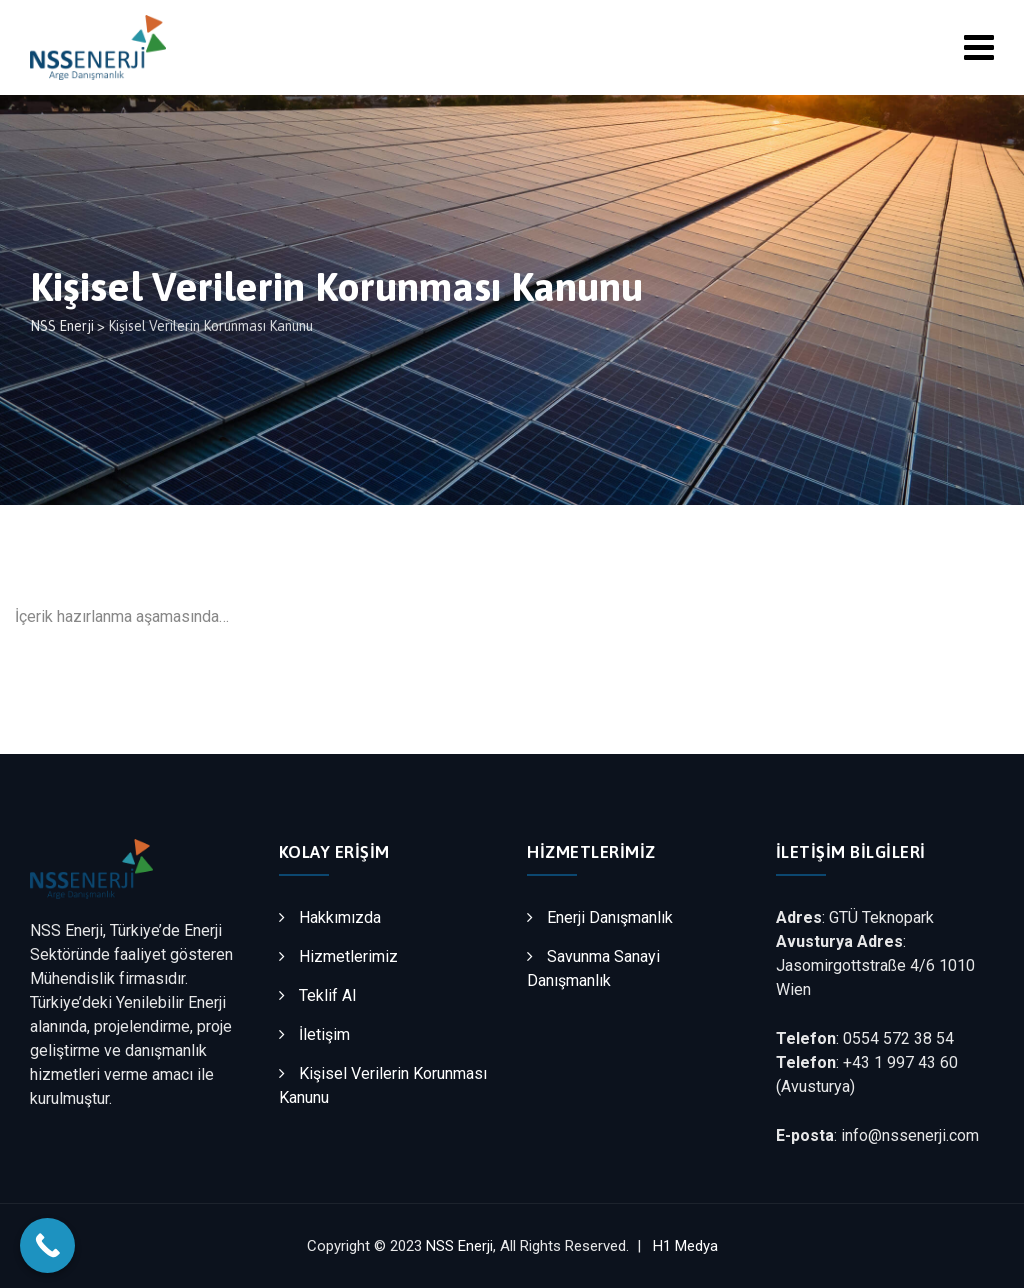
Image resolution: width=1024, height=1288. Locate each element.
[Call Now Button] (47, 1245)
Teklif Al (327, 995)
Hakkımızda (340, 917)
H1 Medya (685, 1246)
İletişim (324, 1034)
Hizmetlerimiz (348, 956)
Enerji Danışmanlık (610, 917)
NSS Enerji (459, 1246)
